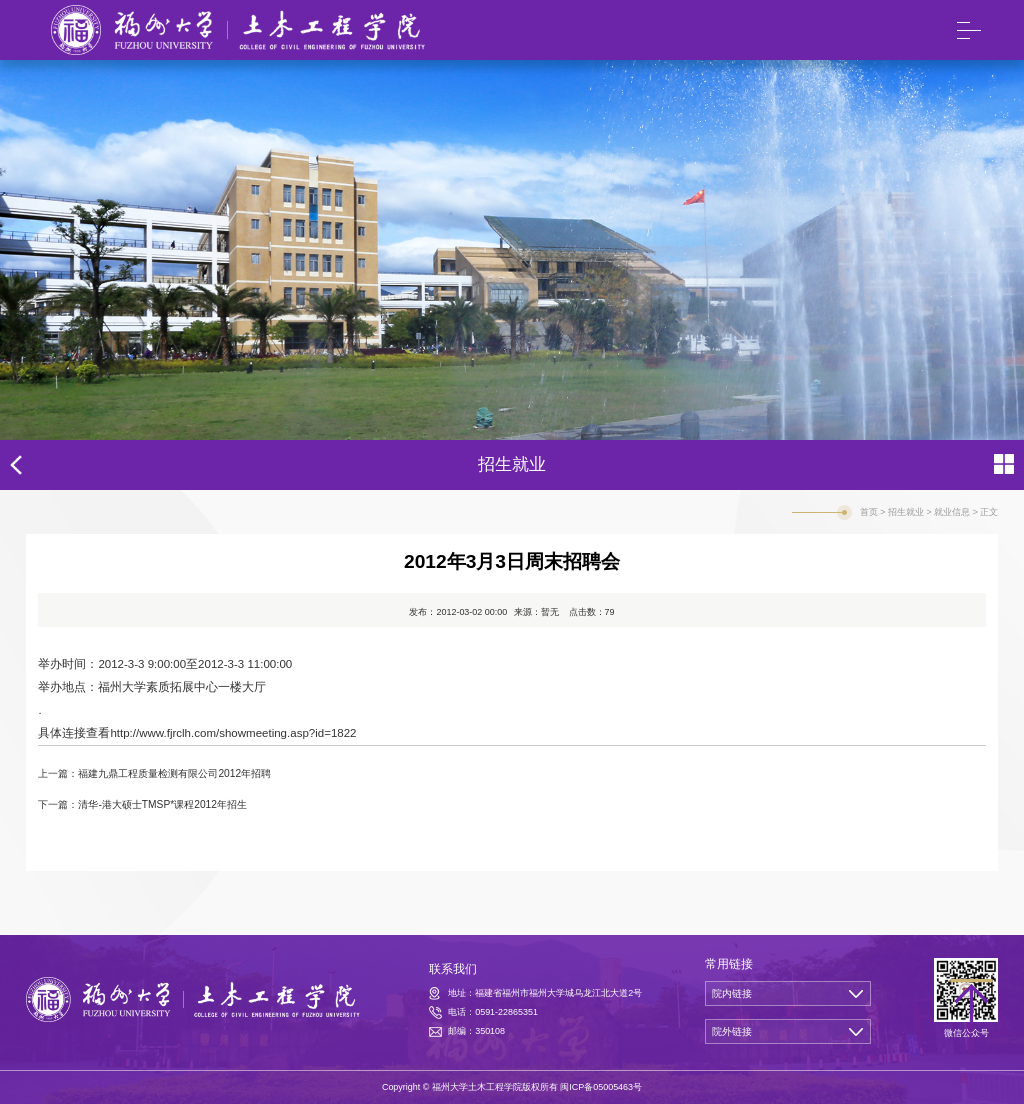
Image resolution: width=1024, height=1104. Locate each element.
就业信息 (952, 512)
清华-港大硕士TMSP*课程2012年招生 (162, 804)
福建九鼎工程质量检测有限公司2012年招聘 (174, 773)
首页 (869, 512)
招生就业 (906, 512)
